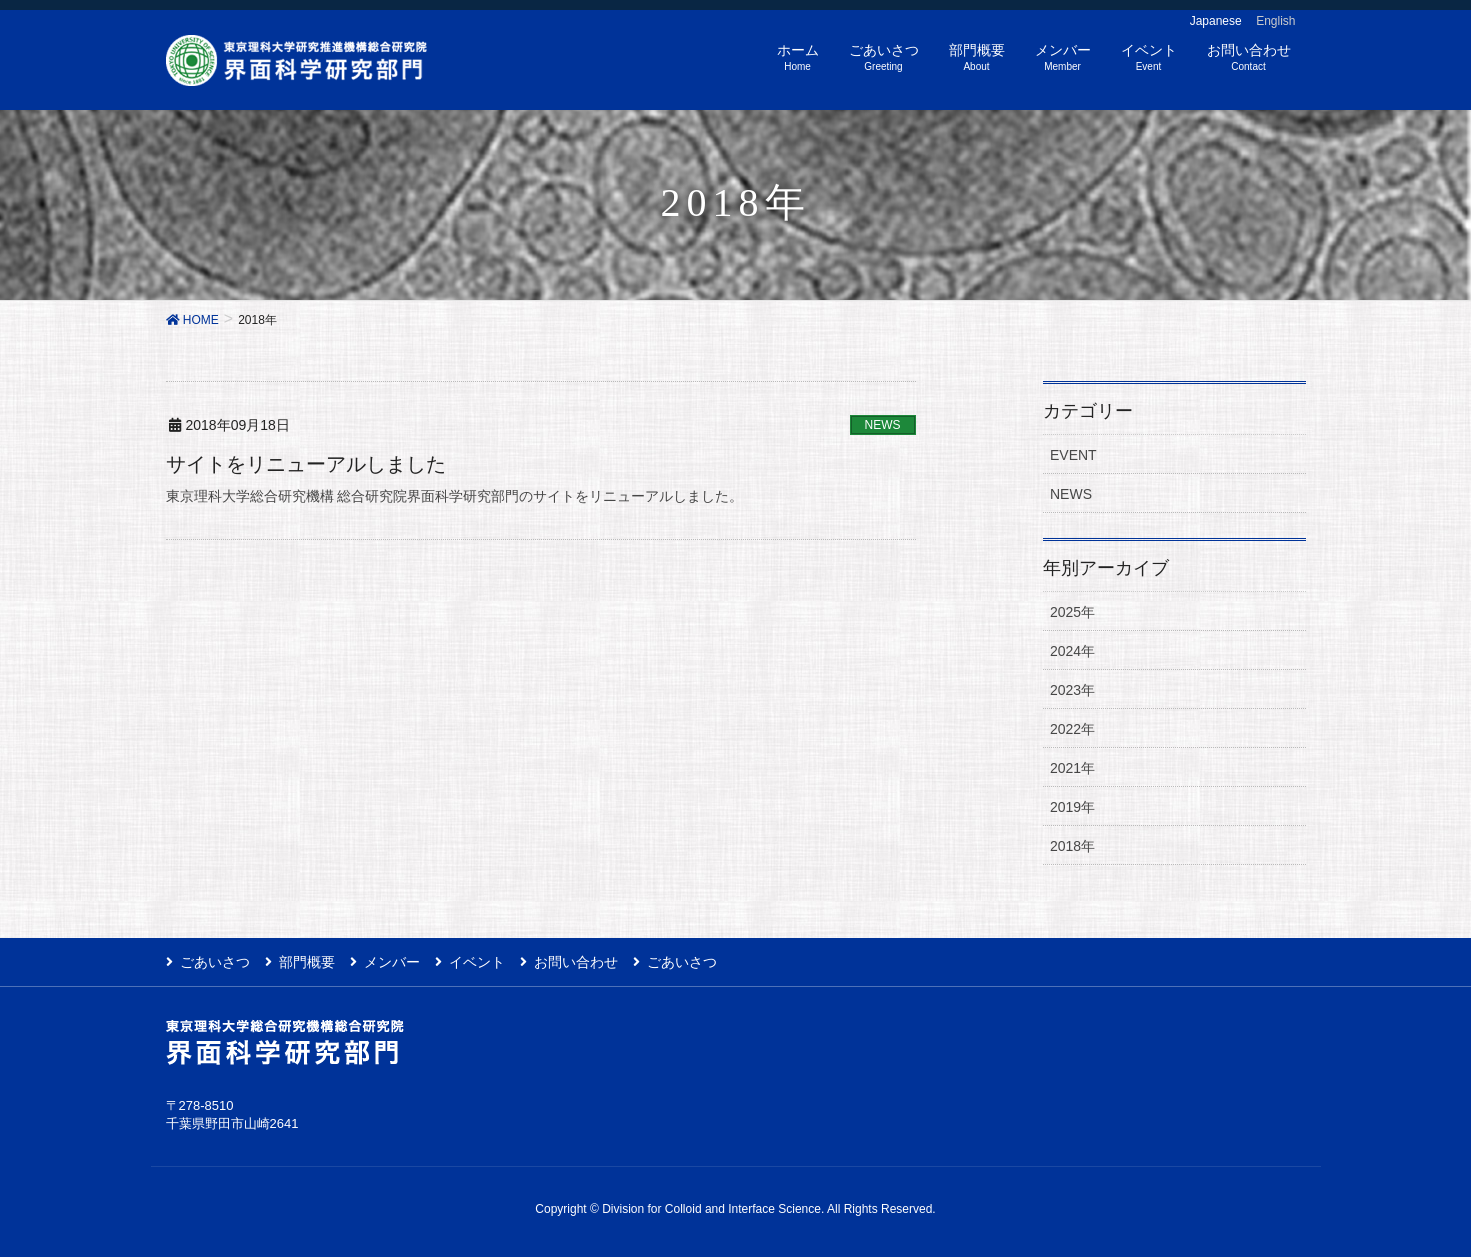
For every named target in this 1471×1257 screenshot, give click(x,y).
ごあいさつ (215, 962)
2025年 (1072, 612)
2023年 (1072, 690)
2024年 (1072, 651)
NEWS (883, 425)
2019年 (1072, 807)
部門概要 (307, 962)
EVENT (1073, 455)
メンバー (392, 962)
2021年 (1072, 768)
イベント (477, 962)
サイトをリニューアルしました (306, 464)
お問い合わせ (576, 962)
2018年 (1072, 846)
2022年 (1072, 729)
